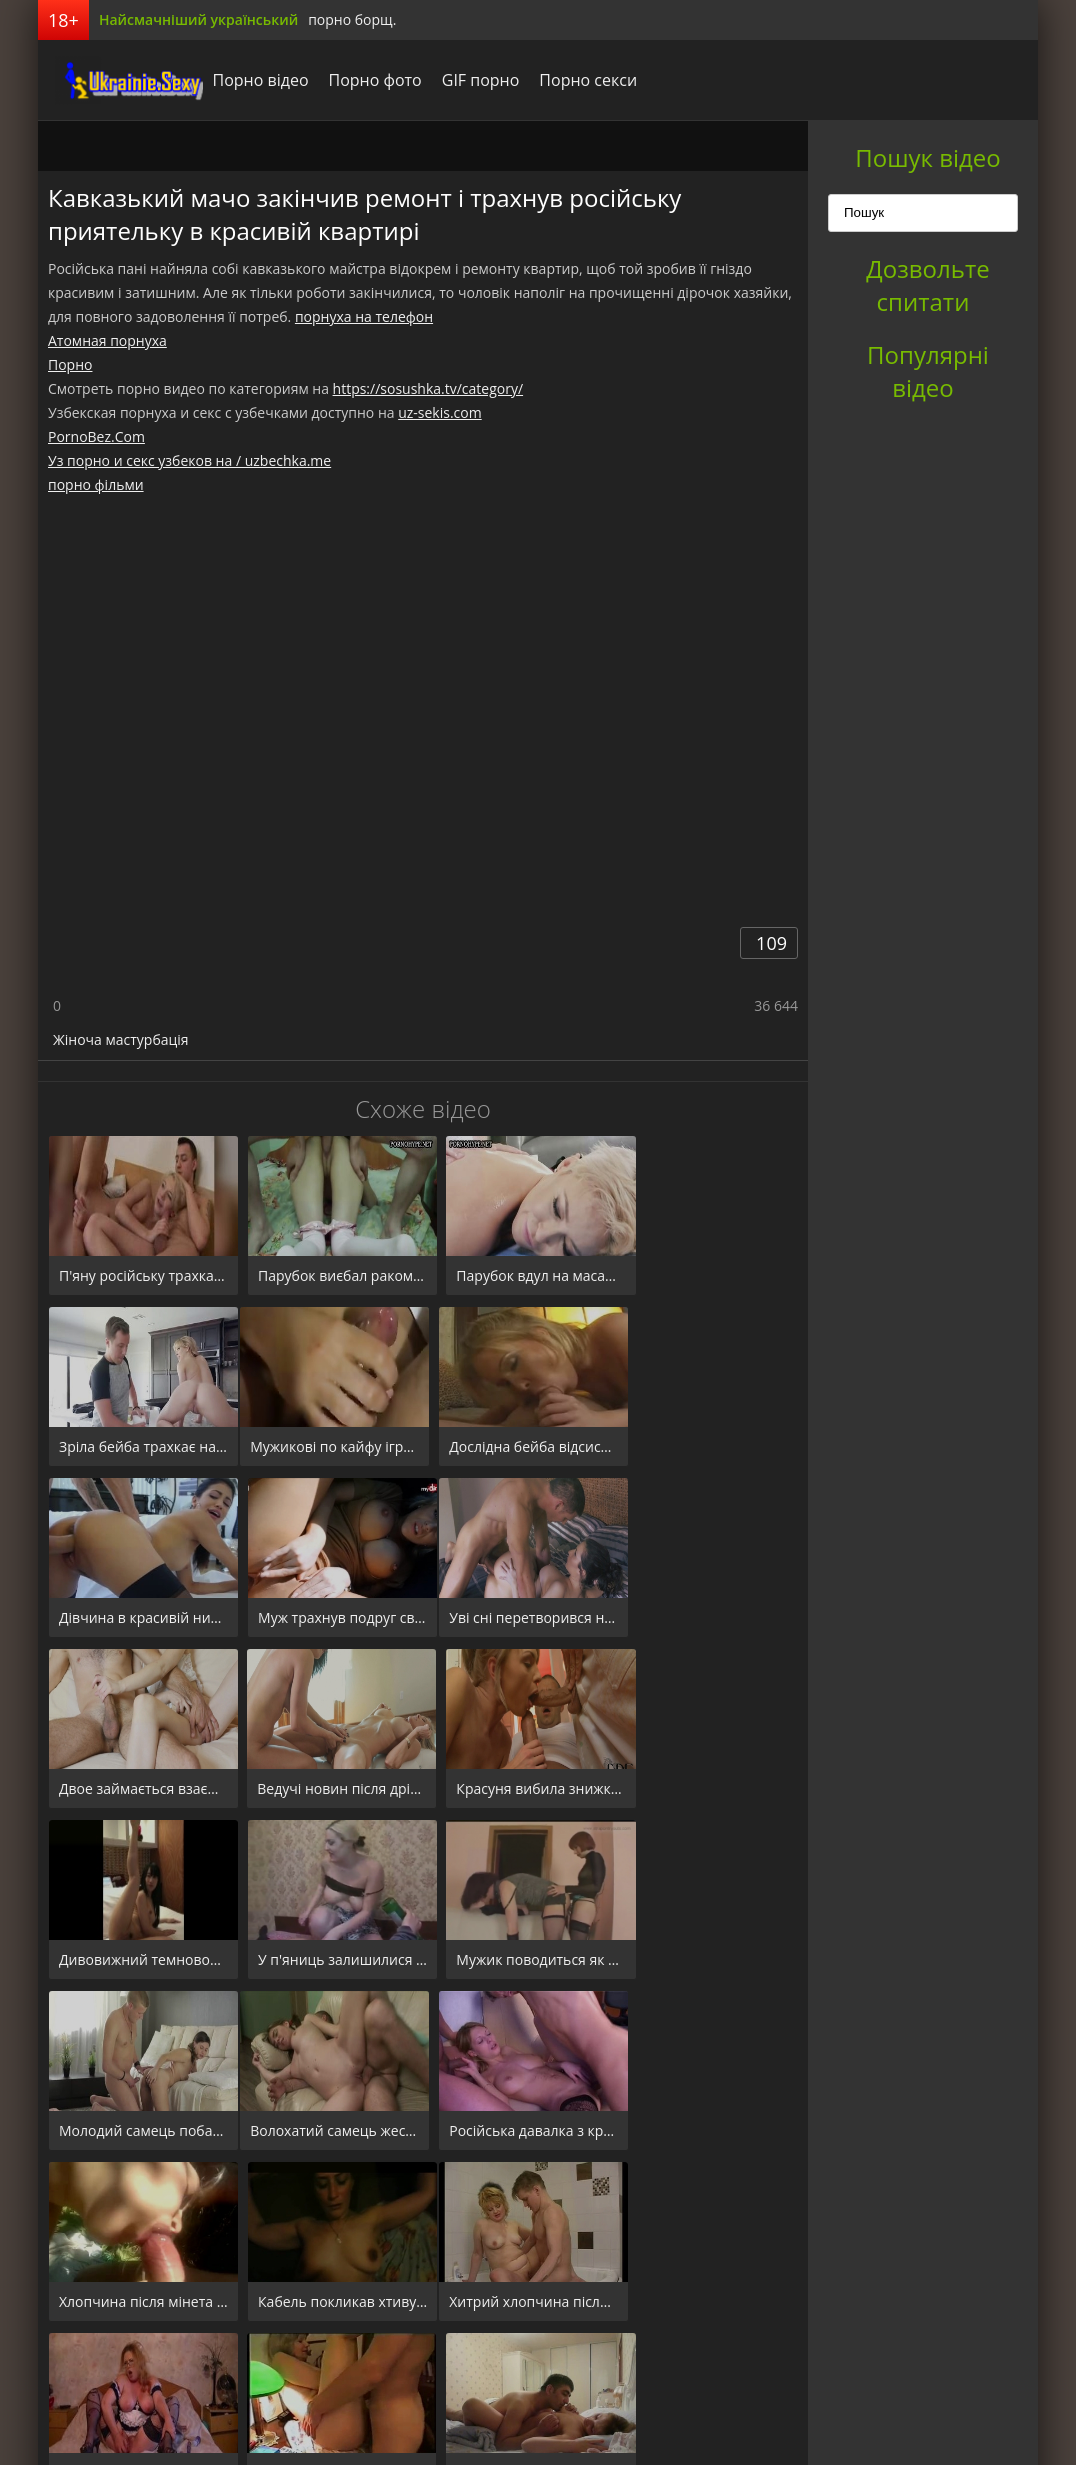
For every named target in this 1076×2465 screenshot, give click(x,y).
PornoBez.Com (96, 436)
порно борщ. (352, 19)
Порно (70, 364)
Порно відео (246, 80)
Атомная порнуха (107, 340)
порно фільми (96, 484)
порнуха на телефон (364, 316)
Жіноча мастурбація (121, 1039)
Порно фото (360, 80)
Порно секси (574, 80)
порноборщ (113, 80)
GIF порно (466, 80)
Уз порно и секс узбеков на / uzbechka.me (189, 460)
